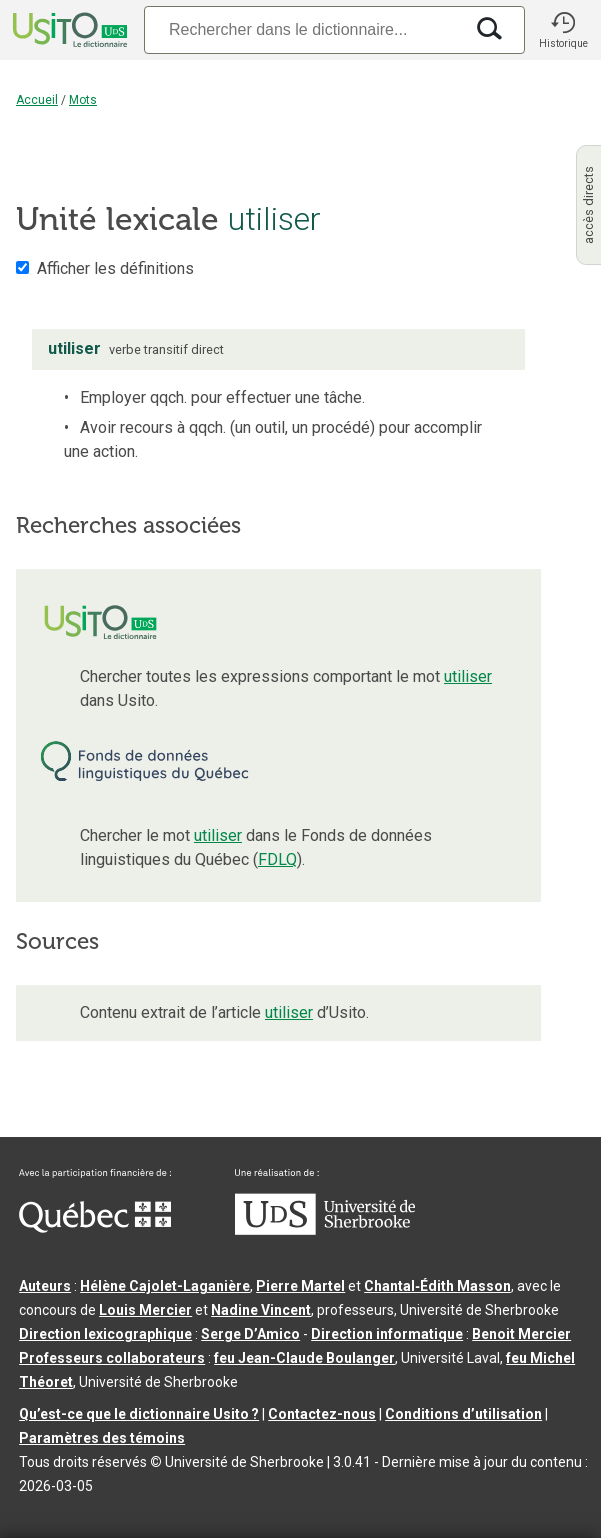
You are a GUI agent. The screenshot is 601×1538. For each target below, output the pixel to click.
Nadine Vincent (261, 1310)
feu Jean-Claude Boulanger (304, 1358)
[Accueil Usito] (68, 30)
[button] (563, 30)
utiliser (468, 676)
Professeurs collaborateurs (112, 1358)
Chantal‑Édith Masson (437, 1286)
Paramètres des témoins (102, 1438)
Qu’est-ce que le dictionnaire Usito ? (139, 1414)
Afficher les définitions (115, 268)
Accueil (37, 100)
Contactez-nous (322, 1414)
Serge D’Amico (250, 1334)
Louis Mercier (145, 1310)
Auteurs (45, 1286)
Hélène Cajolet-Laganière (165, 1286)
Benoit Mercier (521, 1334)
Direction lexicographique (105, 1334)
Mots (83, 100)
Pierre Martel (300, 1286)
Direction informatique (387, 1334)
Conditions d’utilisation (463, 1414)
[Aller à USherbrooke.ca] (325, 1230)
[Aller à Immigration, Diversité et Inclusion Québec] (95, 1228)
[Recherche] (303, 29)
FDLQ (277, 859)
